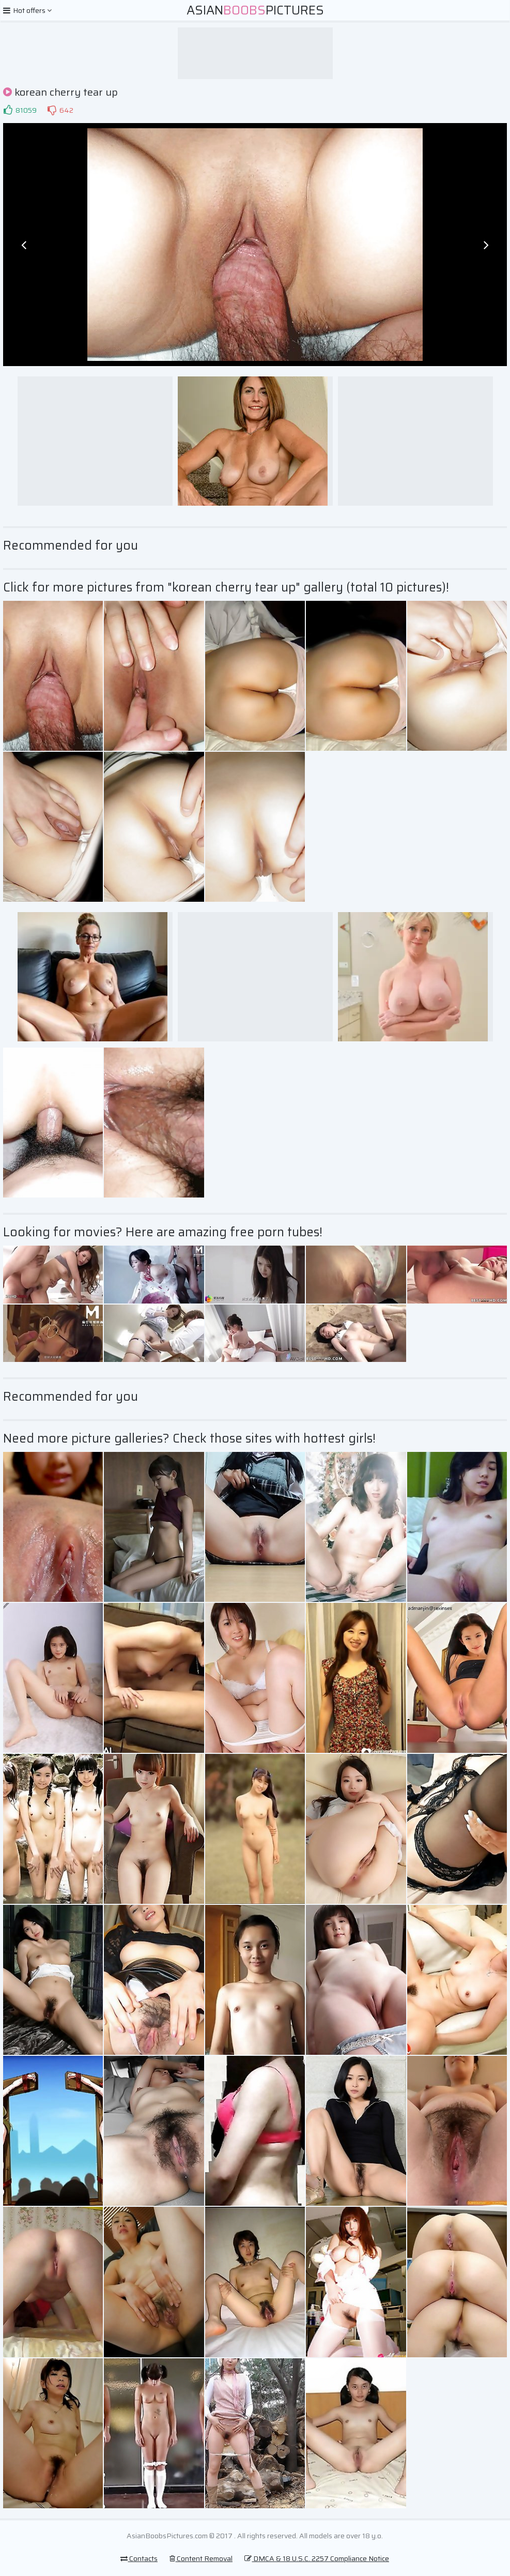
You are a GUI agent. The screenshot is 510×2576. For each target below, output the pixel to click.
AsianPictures (255, 10)
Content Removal (201, 2558)
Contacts (139, 2558)
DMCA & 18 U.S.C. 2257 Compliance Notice (316, 2558)
